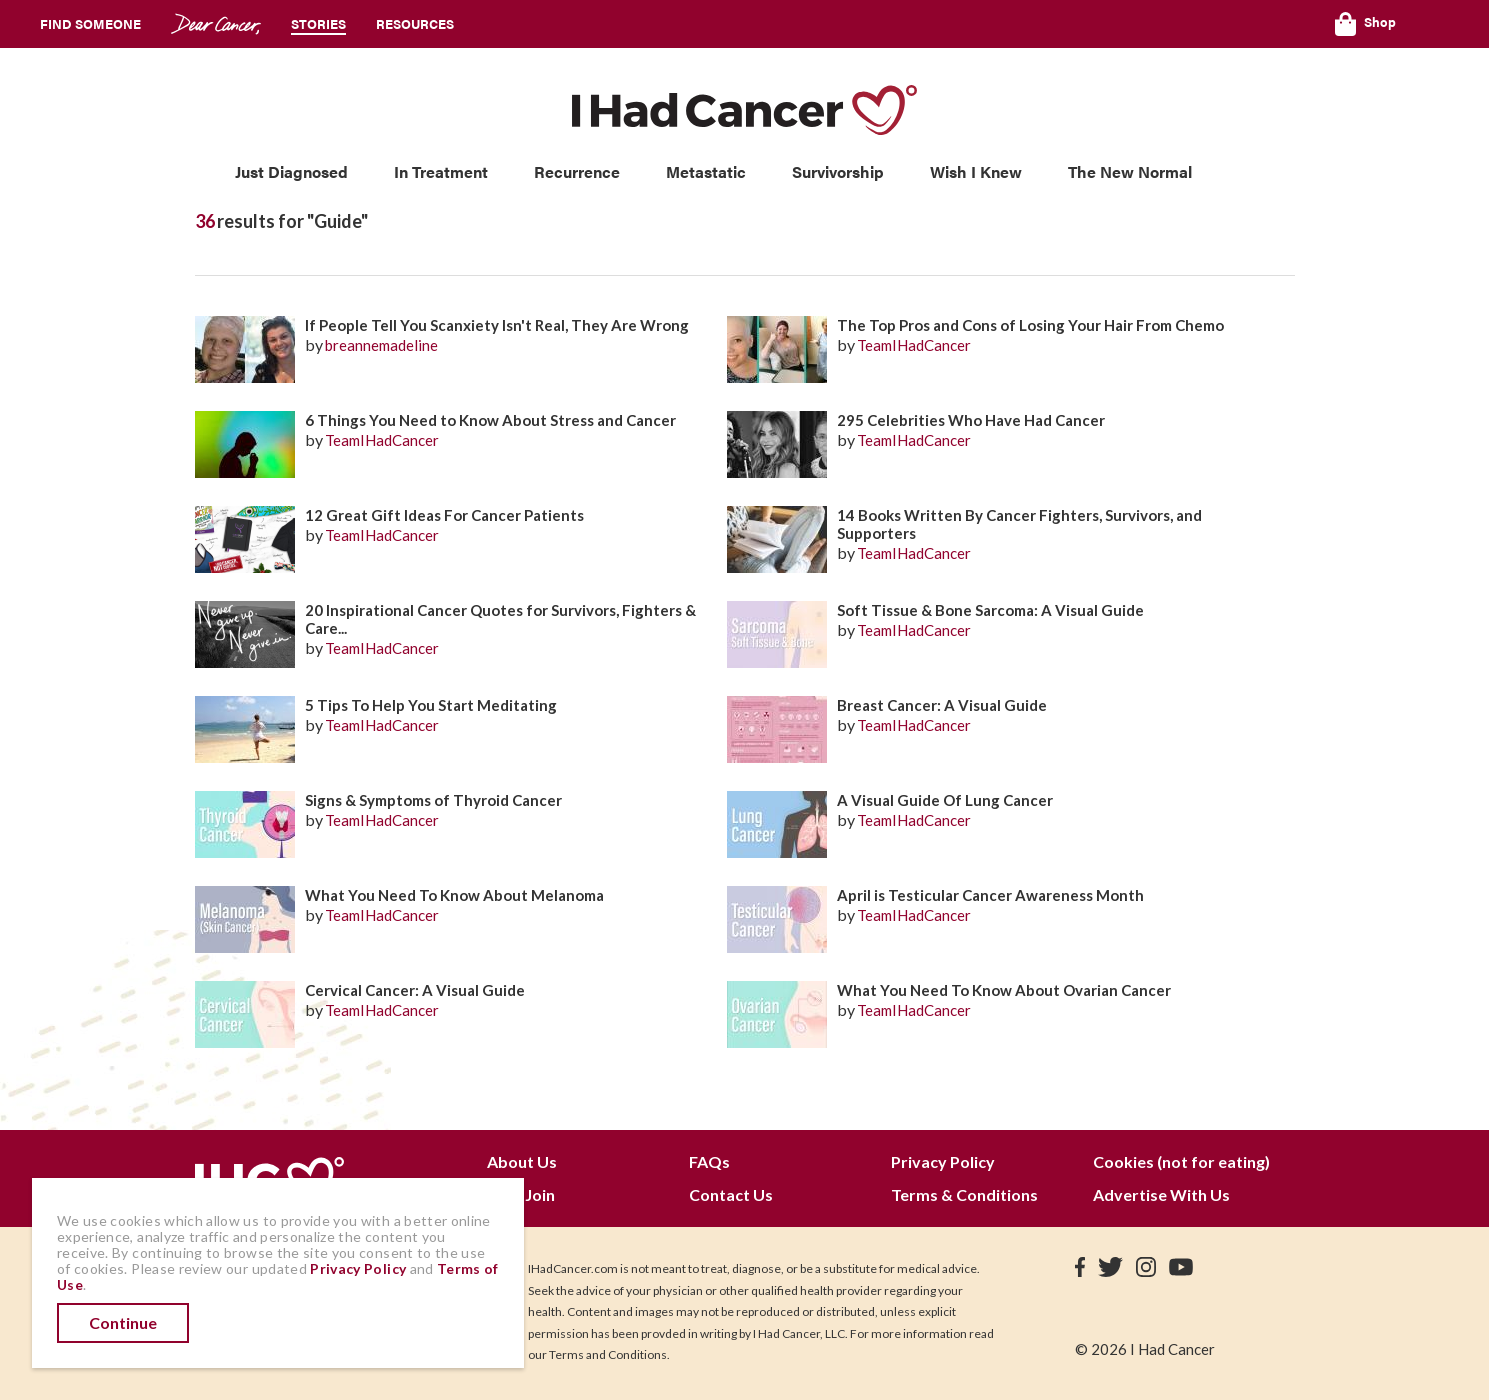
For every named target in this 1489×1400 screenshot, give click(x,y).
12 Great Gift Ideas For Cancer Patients (444, 515)
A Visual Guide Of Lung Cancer (945, 800)
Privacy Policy (943, 1161)
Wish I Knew (976, 171)
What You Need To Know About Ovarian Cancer (1004, 990)
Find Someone (90, 23)
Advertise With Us (1161, 1194)
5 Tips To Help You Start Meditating (431, 705)
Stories (318, 23)
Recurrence (577, 171)
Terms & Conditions (964, 1194)
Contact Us (731, 1194)
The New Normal (1130, 171)
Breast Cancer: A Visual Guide (942, 705)
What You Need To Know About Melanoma (454, 895)
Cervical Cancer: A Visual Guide (415, 990)
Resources (415, 23)
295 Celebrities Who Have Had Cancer (971, 420)
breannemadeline (381, 345)
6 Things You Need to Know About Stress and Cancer (490, 420)
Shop (1365, 24)
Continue (123, 1322)
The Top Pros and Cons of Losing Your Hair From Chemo (1030, 325)
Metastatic (706, 171)
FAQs (709, 1161)
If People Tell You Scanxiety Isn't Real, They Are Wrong (497, 325)
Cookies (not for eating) (1181, 1161)
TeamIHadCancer (914, 345)
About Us (522, 1161)
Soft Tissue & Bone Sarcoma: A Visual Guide (990, 610)
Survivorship (838, 171)
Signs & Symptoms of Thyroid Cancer (433, 800)
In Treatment (441, 171)
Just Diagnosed (291, 171)
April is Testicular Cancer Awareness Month (990, 895)
